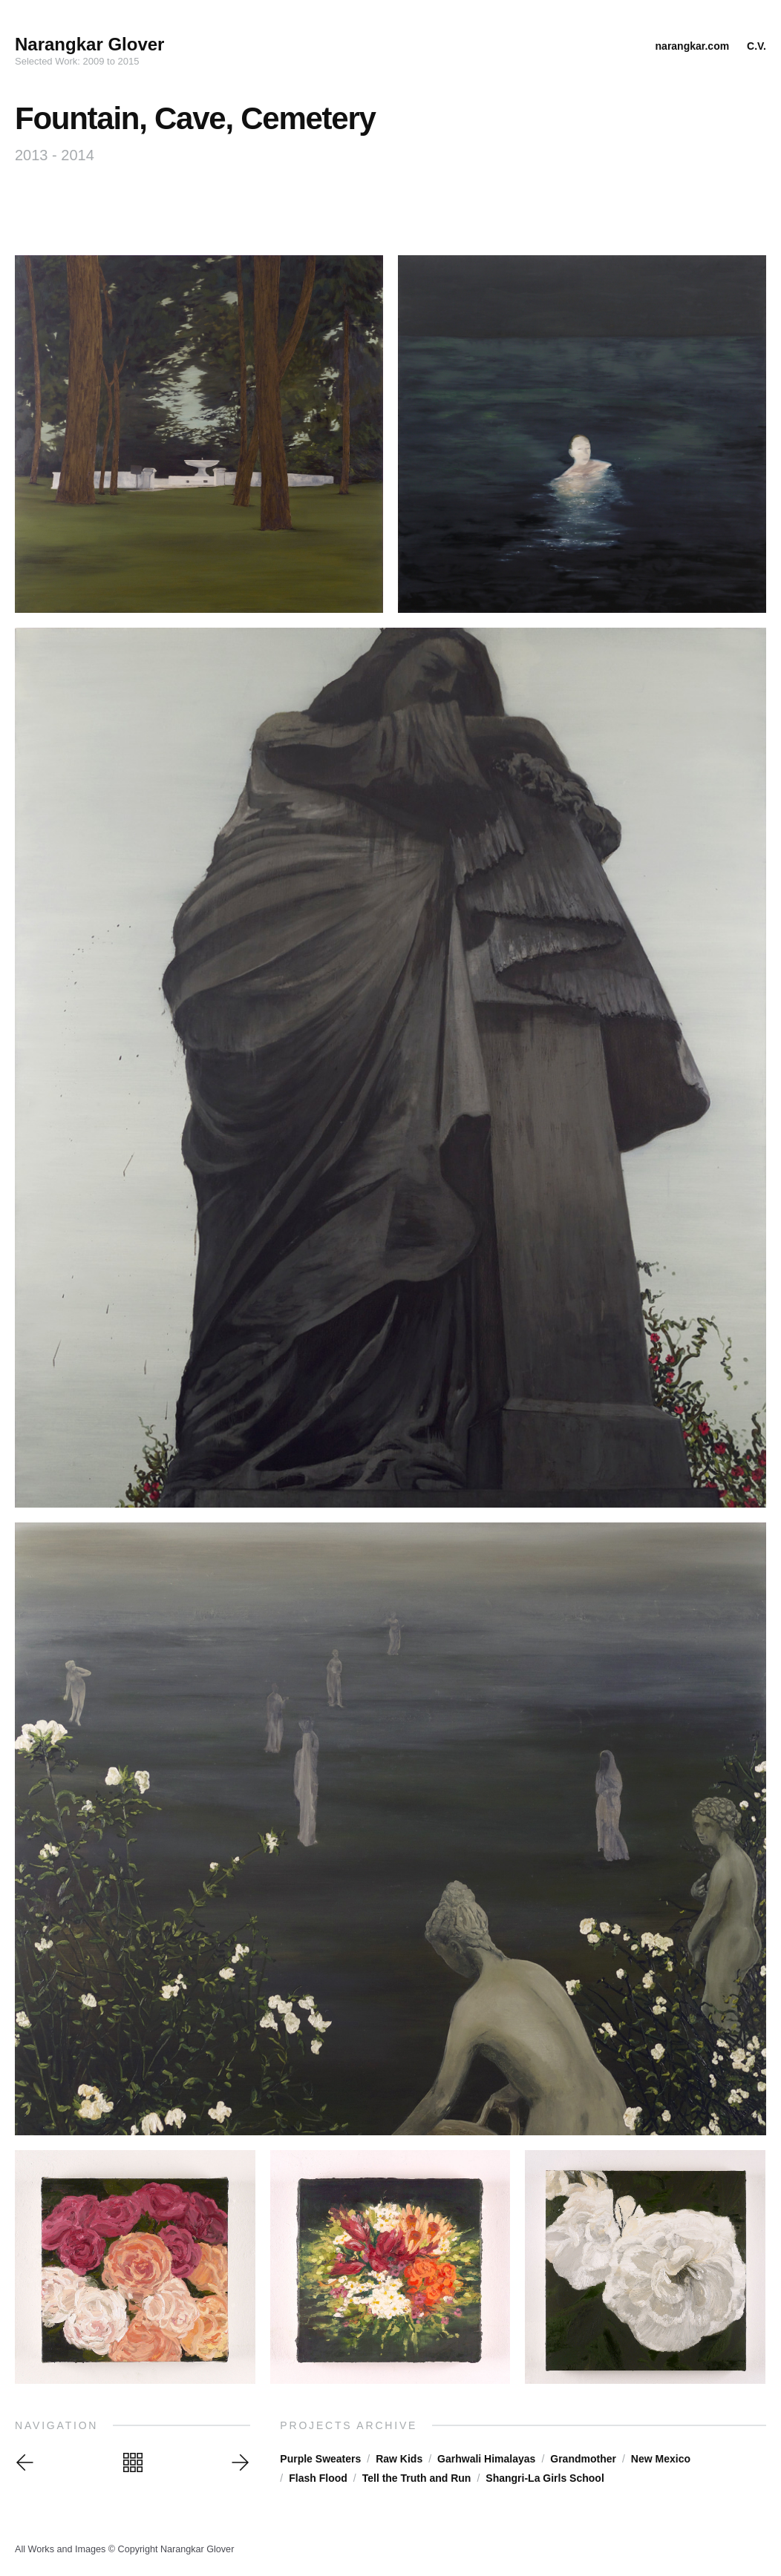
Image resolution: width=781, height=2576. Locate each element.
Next (238, 2462)
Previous (27, 2462)
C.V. (756, 46)
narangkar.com (693, 46)
